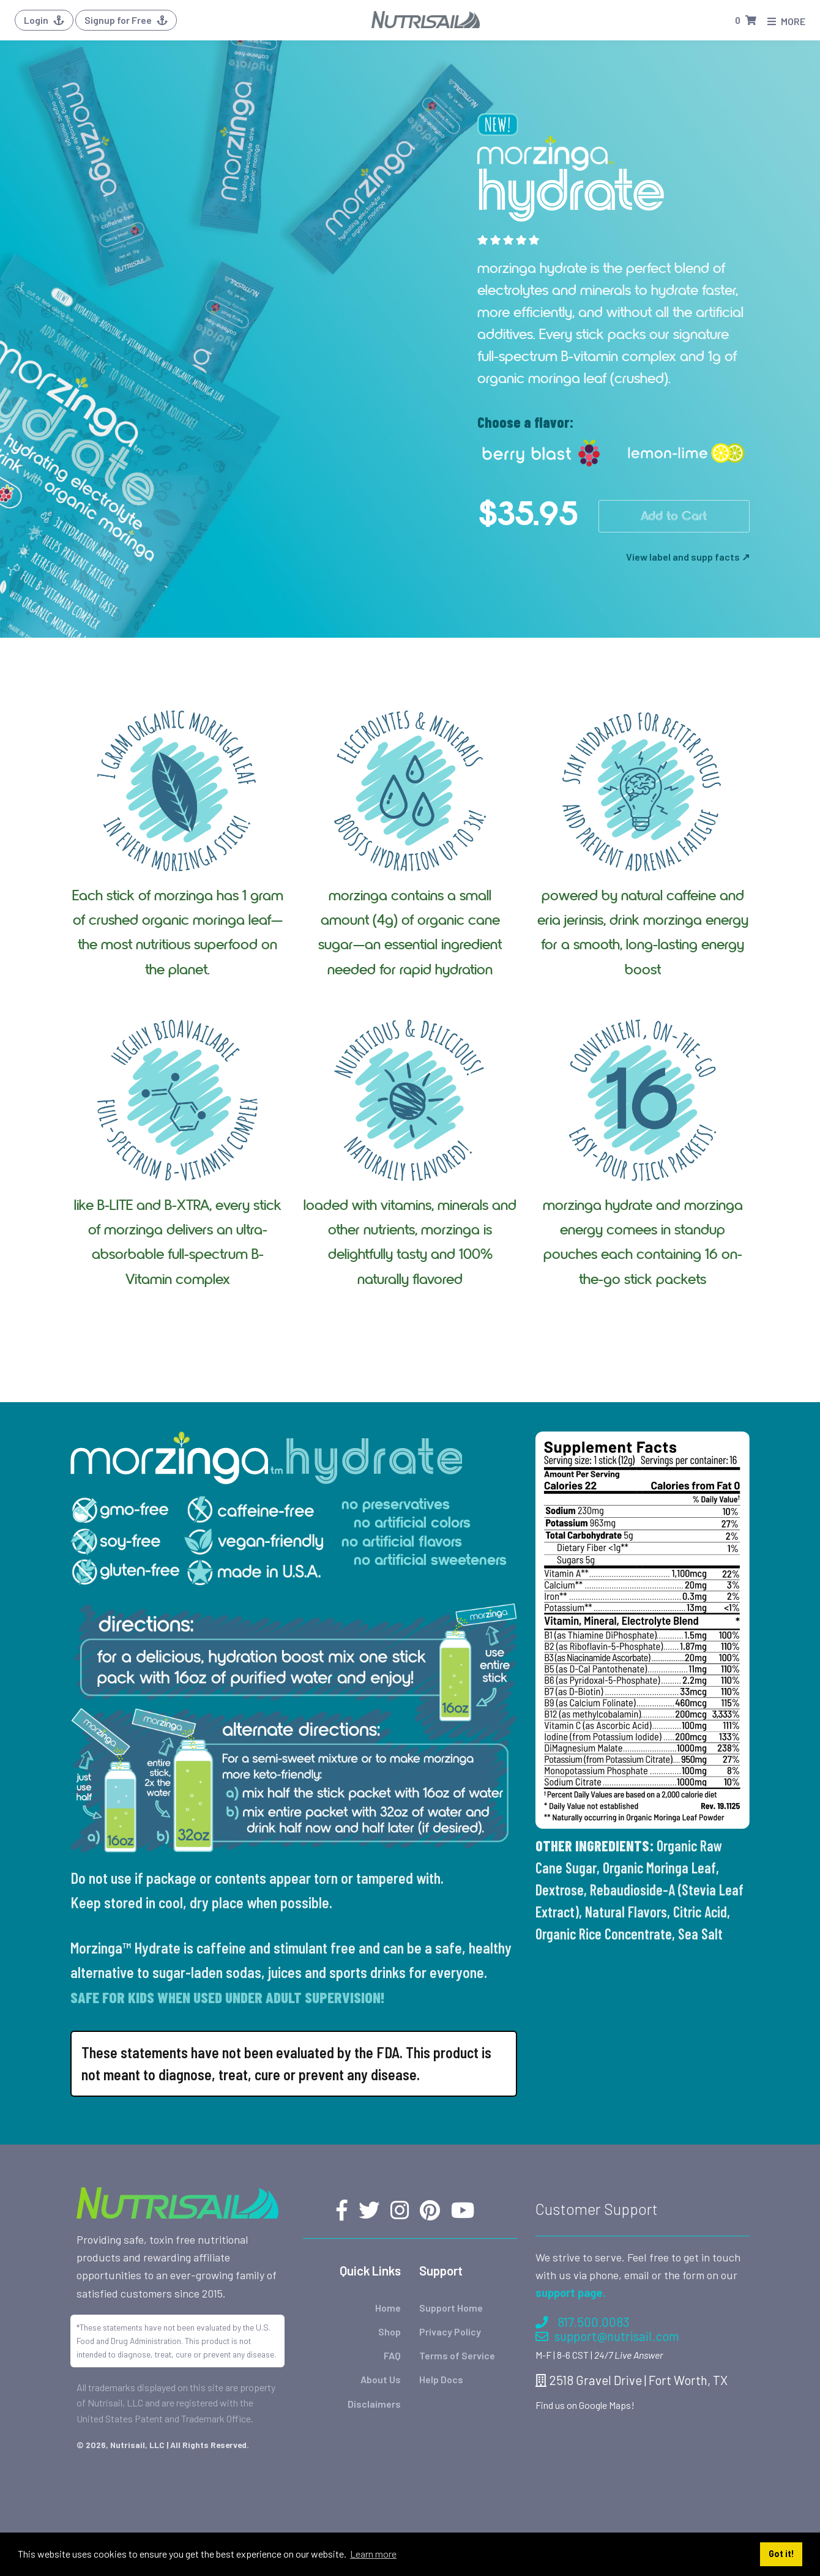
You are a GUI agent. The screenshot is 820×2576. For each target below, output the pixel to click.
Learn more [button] (373, 2553)
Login (44, 20)
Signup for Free (126, 20)
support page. (570, 2292)
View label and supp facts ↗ (688, 556)
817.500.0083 (582, 2321)
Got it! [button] (781, 2553)
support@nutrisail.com (607, 2335)
